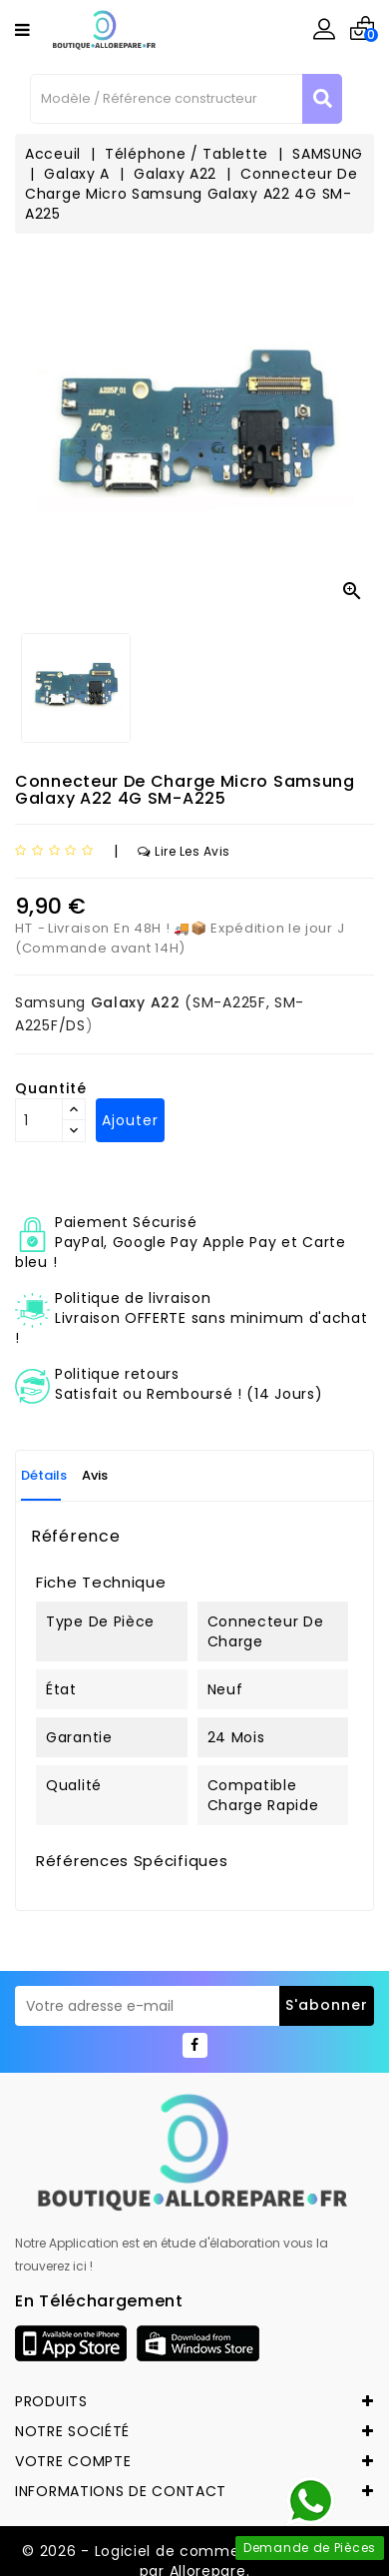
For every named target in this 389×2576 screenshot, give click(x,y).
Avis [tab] (95, 1475)
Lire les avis (184, 851)
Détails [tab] (44, 1475)
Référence (75, 1537)
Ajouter (130, 1120)
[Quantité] (39, 1120)
